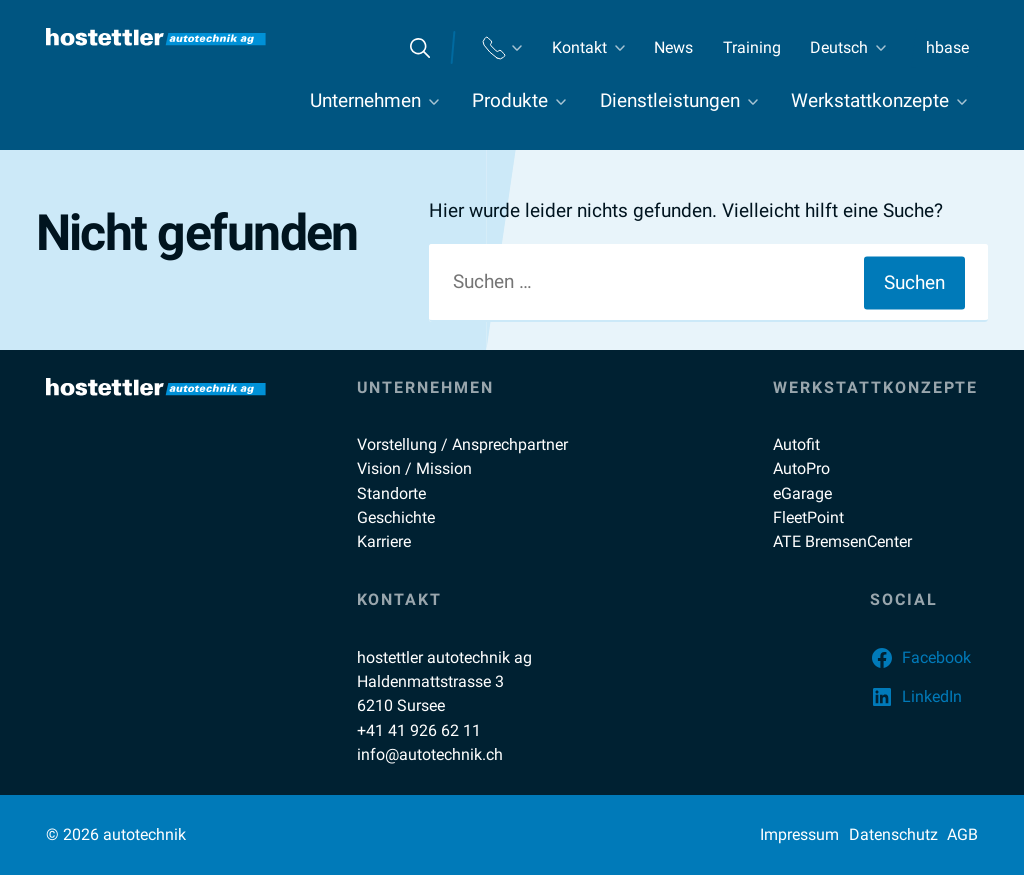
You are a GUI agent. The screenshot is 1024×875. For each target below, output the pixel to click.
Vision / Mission (414, 468)
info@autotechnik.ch (430, 754)
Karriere (384, 541)
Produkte (510, 101)
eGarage (802, 493)
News (673, 47)
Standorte (391, 493)
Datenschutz (893, 834)
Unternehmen (365, 101)
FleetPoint (808, 517)
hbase (947, 47)
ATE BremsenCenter (842, 541)
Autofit (796, 444)
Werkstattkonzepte (870, 101)
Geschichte (396, 517)
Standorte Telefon (502, 48)
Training (752, 47)
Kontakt (579, 47)
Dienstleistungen (670, 101)
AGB (962, 834)
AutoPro (801, 468)
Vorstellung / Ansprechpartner (462, 444)
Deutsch (839, 47)
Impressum (799, 834)
